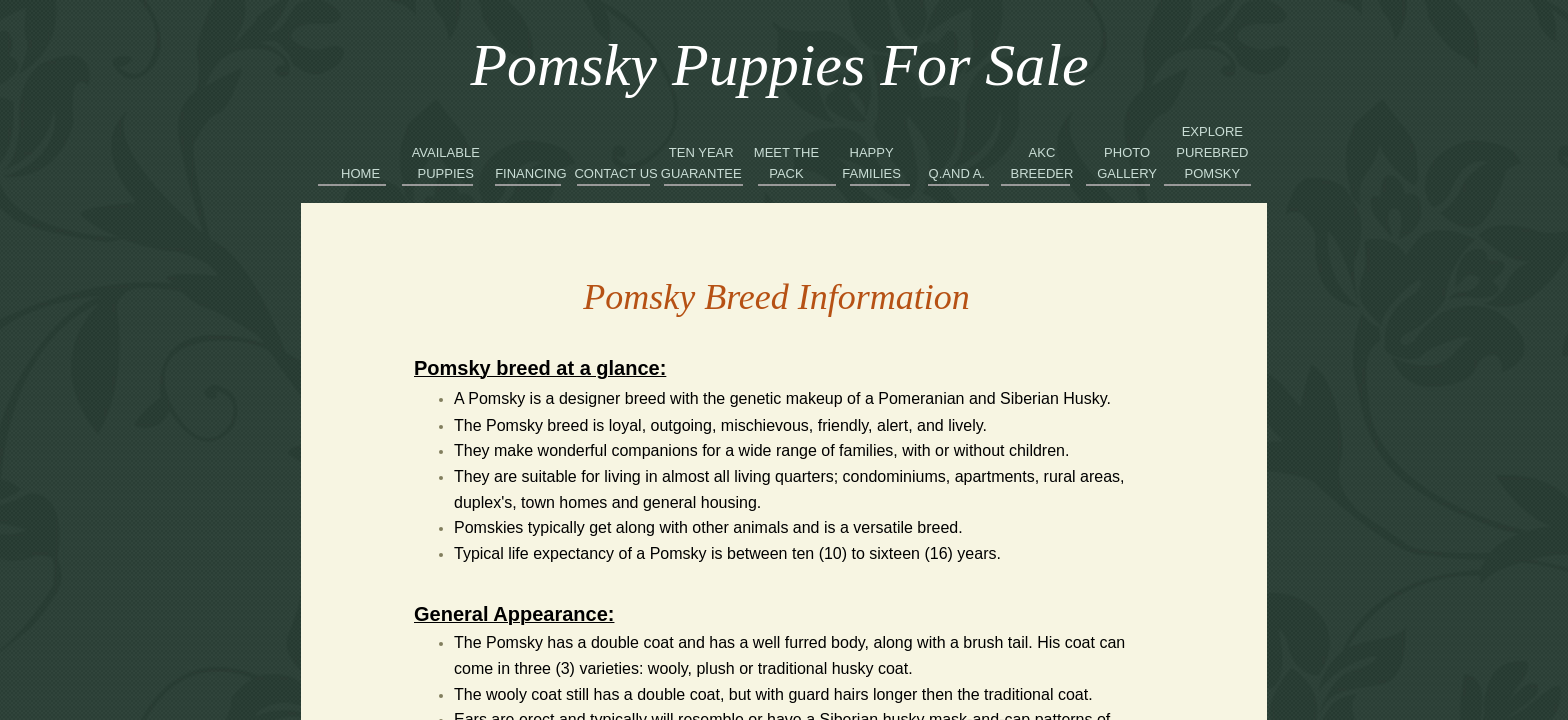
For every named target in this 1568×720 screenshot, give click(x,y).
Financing (531, 173)
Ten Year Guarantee (701, 163)
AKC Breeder (1042, 163)
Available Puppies (446, 163)
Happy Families (871, 163)
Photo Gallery (1127, 163)
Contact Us (615, 173)
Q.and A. (957, 173)
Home (360, 173)
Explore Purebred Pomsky (1212, 152)
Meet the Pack (786, 163)
